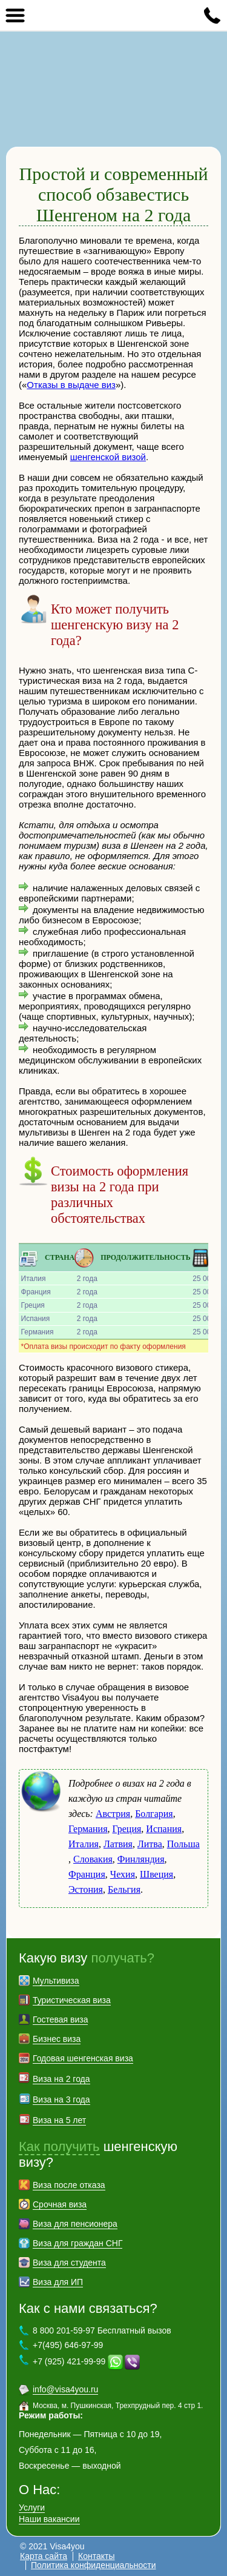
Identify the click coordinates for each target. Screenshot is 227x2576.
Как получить (59, 2146)
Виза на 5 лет (59, 2120)
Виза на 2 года (61, 2079)
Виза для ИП (58, 2282)
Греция (127, 1829)
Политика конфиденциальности (93, 2565)
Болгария (154, 1813)
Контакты (96, 2556)
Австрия (113, 1813)
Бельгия (124, 1889)
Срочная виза (60, 2204)
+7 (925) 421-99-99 (69, 2361)
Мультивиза (56, 1981)
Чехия (122, 1874)
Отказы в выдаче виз (71, 385)
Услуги (32, 2507)
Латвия (118, 1844)
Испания (164, 1829)
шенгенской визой (108, 457)
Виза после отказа (69, 2185)
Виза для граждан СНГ (77, 2243)
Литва (149, 1844)
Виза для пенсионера (75, 2224)
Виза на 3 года (61, 2099)
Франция (86, 1874)
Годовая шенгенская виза (83, 2058)
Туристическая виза (72, 2000)
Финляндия (141, 1859)
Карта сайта (43, 2556)
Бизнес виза (57, 2039)
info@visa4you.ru (65, 2389)
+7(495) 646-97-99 (68, 2345)
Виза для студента (69, 2262)
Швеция (156, 1874)
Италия (83, 1844)
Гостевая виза (60, 2019)
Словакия (93, 1859)
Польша (183, 1844)
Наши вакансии (49, 2519)
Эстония (85, 1889)
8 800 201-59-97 (212, 15)
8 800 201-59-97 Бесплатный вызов (102, 2330)
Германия (88, 1829)
